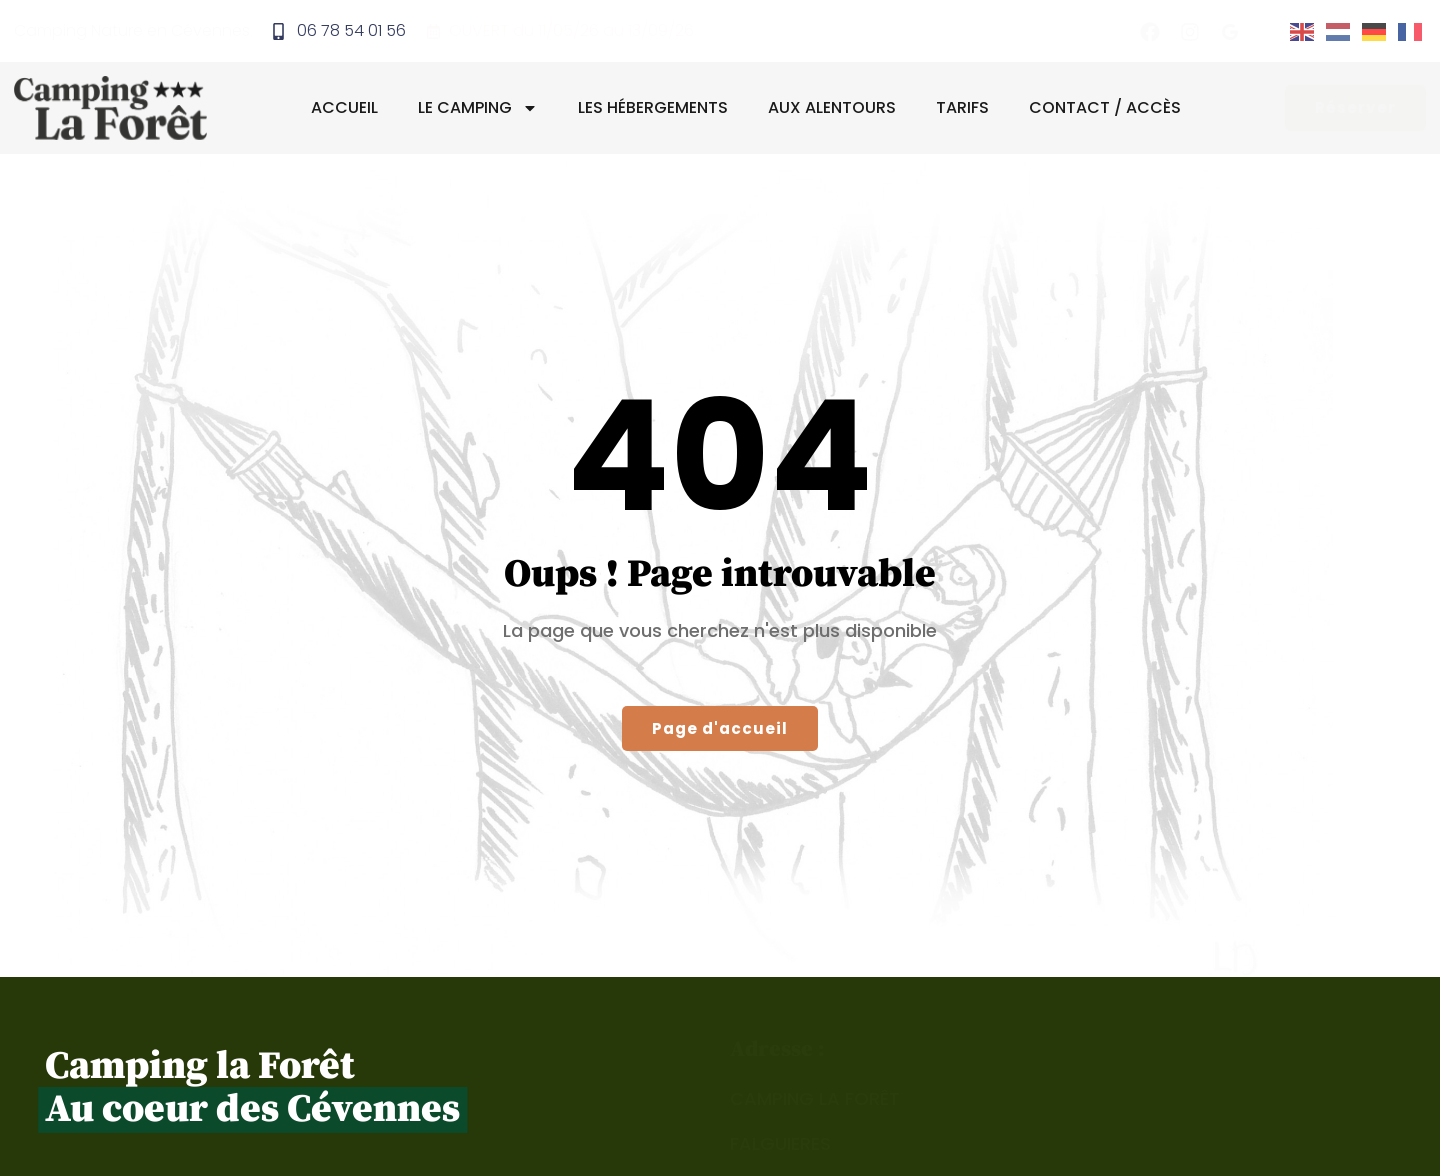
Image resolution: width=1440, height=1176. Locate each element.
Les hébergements (657, 108)
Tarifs (966, 108)
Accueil (348, 108)
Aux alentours (836, 108)
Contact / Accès (1109, 108)
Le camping (482, 109)
